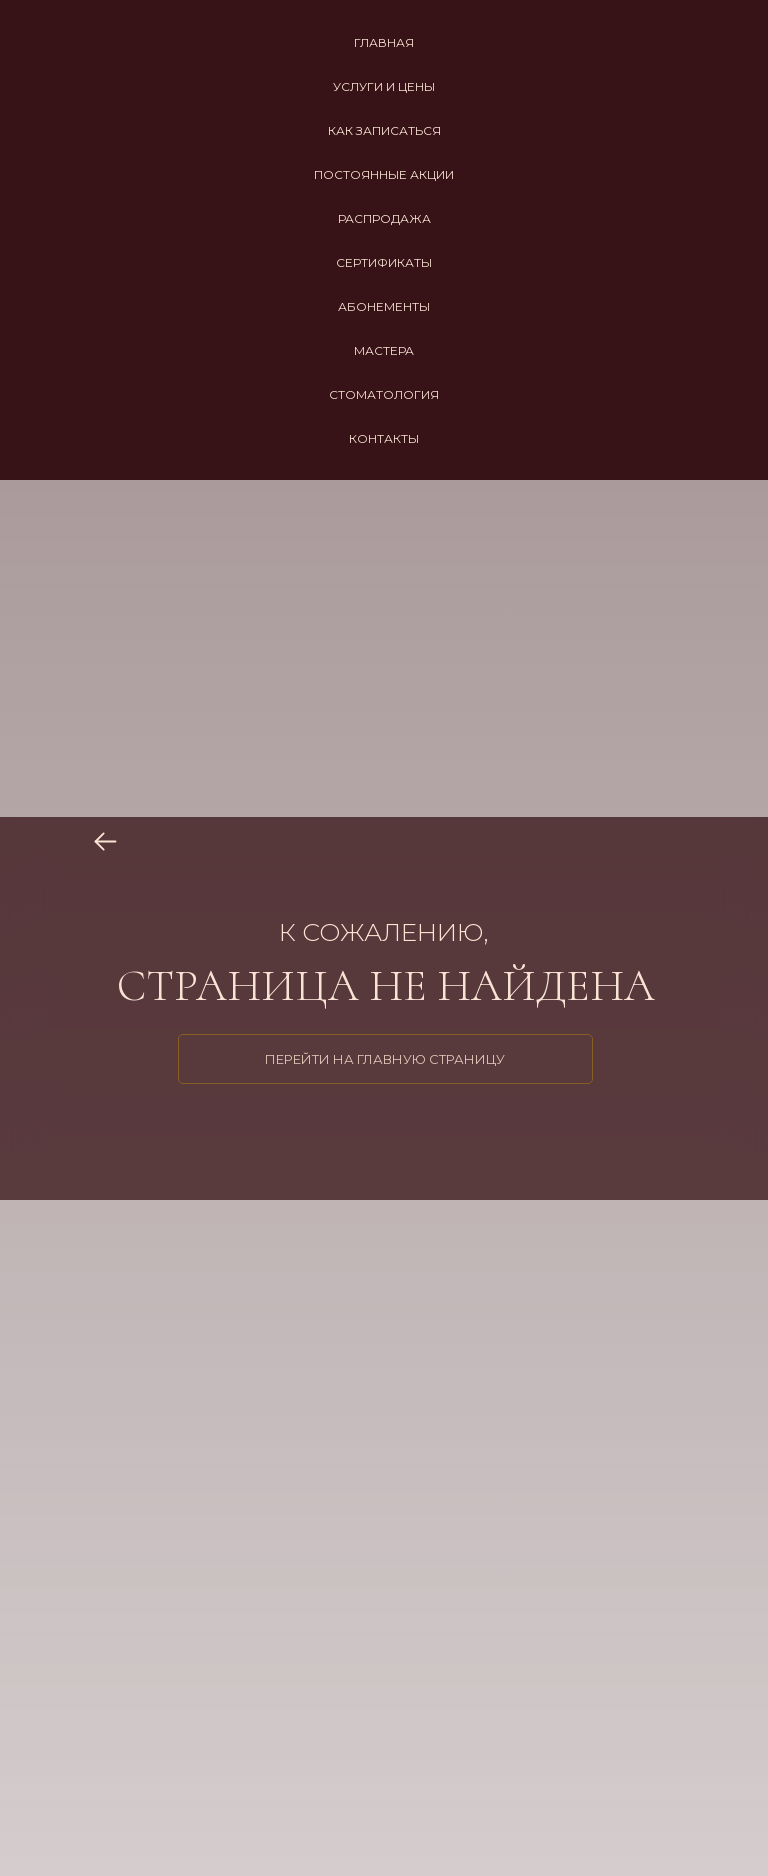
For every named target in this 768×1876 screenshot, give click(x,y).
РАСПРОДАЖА (384, 218)
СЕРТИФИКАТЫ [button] (384, 262)
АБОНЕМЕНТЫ (384, 306)
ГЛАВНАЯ (384, 42)
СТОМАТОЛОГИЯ (384, 394)
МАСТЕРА (384, 350)
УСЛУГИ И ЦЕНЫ (384, 86)
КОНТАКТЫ (384, 438)
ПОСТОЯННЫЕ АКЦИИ (384, 174)
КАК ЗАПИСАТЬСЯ (384, 130)
